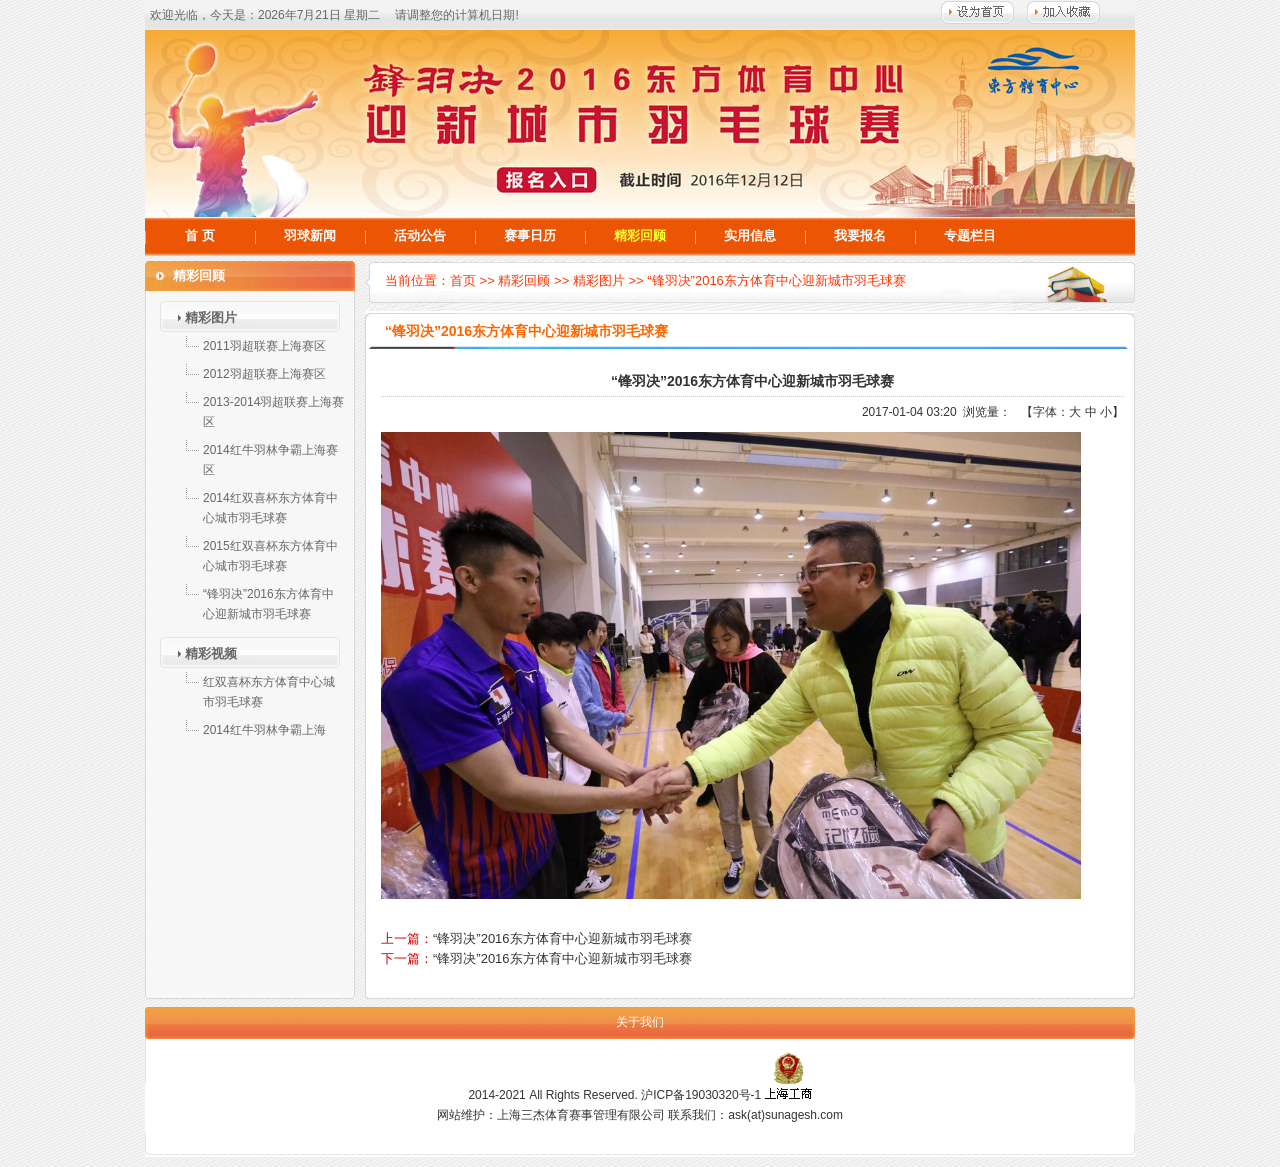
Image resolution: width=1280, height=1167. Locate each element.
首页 (463, 280)
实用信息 (750, 235)
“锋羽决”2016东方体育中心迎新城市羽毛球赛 (776, 280)
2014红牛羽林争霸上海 (264, 730)
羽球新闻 (310, 235)
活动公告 (420, 235)
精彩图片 (211, 317)
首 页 (200, 235)
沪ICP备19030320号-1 (701, 1095)
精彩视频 (211, 653)
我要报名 (860, 235)
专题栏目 (970, 235)
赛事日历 (530, 235)
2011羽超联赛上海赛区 (264, 346)
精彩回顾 (640, 235)
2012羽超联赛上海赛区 (264, 374)
